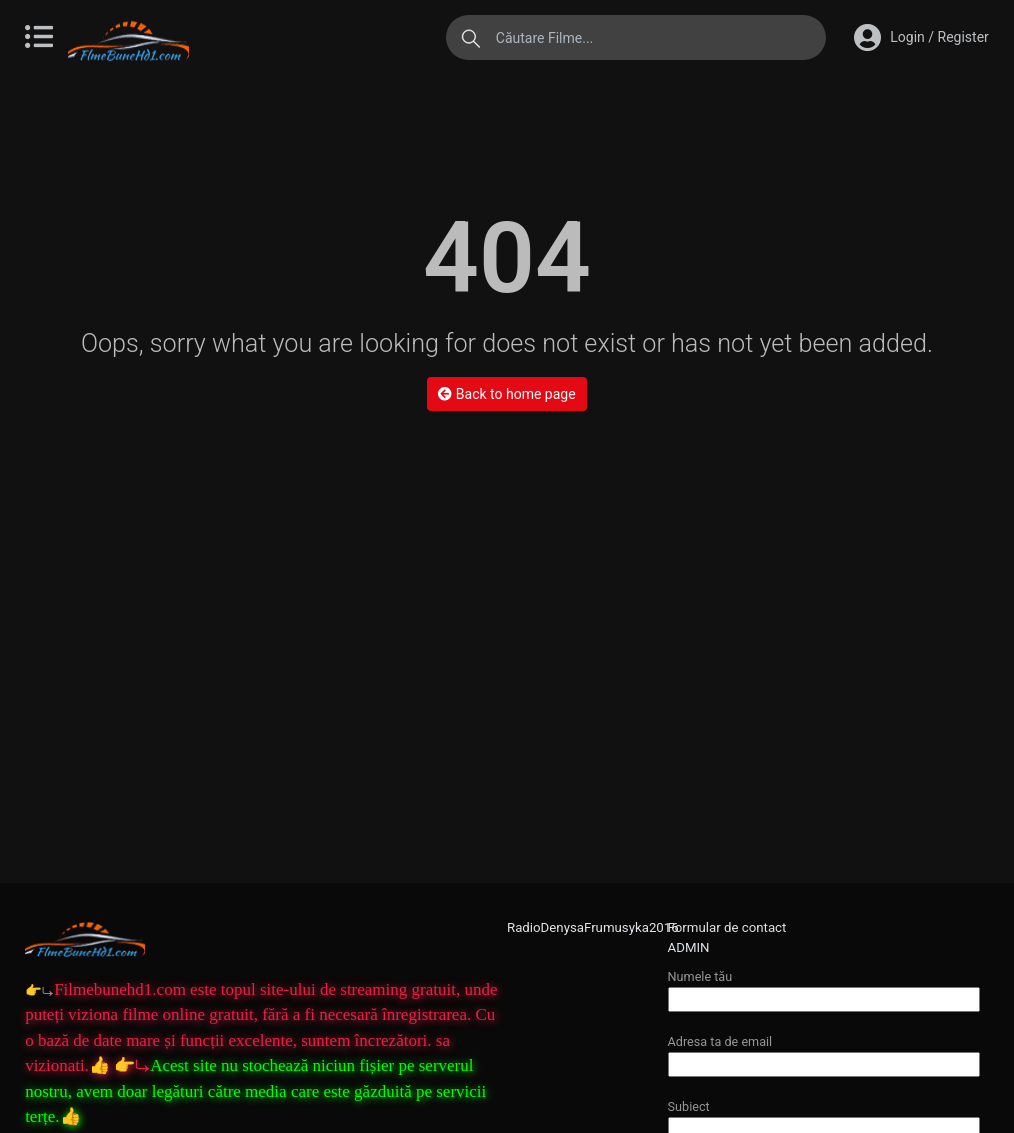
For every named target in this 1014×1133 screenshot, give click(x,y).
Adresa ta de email (824, 1052)
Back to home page (506, 394)
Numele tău (824, 987)
